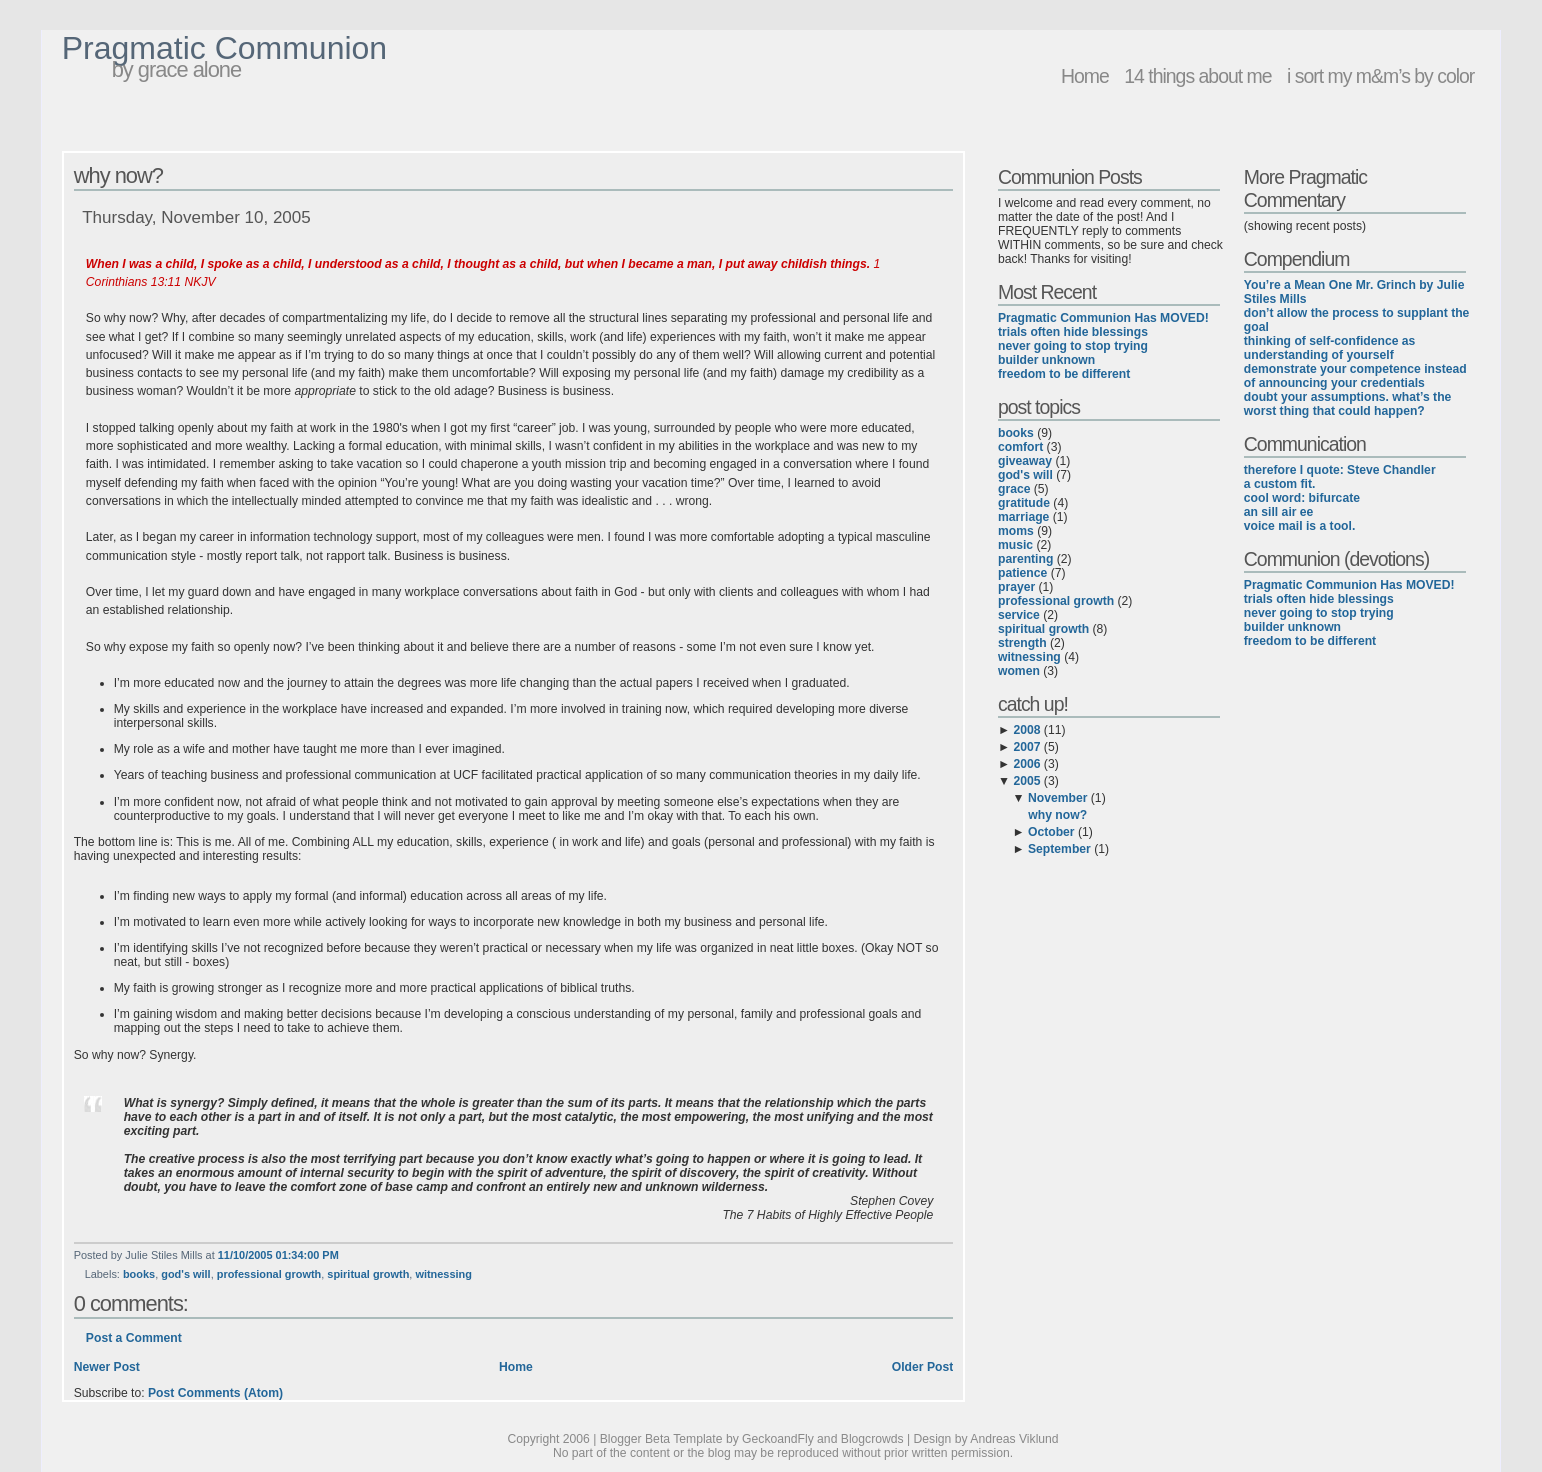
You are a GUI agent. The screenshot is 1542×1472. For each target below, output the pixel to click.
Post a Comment (134, 1338)
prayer (1016, 587)
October (1051, 832)
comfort (1020, 447)
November (1057, 798)
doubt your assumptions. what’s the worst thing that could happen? (1348, 404)
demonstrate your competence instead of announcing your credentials (1355, 376)
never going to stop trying (1073, 346)
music (1015, 545)
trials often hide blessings (1073, 332)
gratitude (1024, 503)
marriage (1023, 517)
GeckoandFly (778, 1439)
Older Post (922, 1367)
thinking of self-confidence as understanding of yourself (1330, 348)
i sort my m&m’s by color (1380, 76)
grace (1014, 489)
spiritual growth (368, 1274)
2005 (1026, 781)
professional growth (269, 1274)
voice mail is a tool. (1299, 526)
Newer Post (107, 1367)
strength (1022, 643)
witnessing (443, 1274)
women (1019, 671)
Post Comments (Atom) (215, 1393)
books (139, 1274)
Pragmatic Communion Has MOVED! (1103, 318)
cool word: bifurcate (1302, 498)
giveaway (1025, 461)
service (1019, 615)
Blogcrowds (872, 1439)
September (1059, 849)
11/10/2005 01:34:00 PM (278, 1255)
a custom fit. (1280, 484)
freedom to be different (1064, 374)
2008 (1026, 730)
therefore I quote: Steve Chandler (1340, 470)
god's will (185, 1274)
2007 (1026, 747)
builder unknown (1046, 360)
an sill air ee (1279, 512)
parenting (1025, 559)
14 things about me (1197, 76)
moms (1016, 531)
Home (1085, 76)
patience (1022, 573)
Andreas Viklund (1014, 1439)
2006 (1026, 764)
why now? (118, 175)
